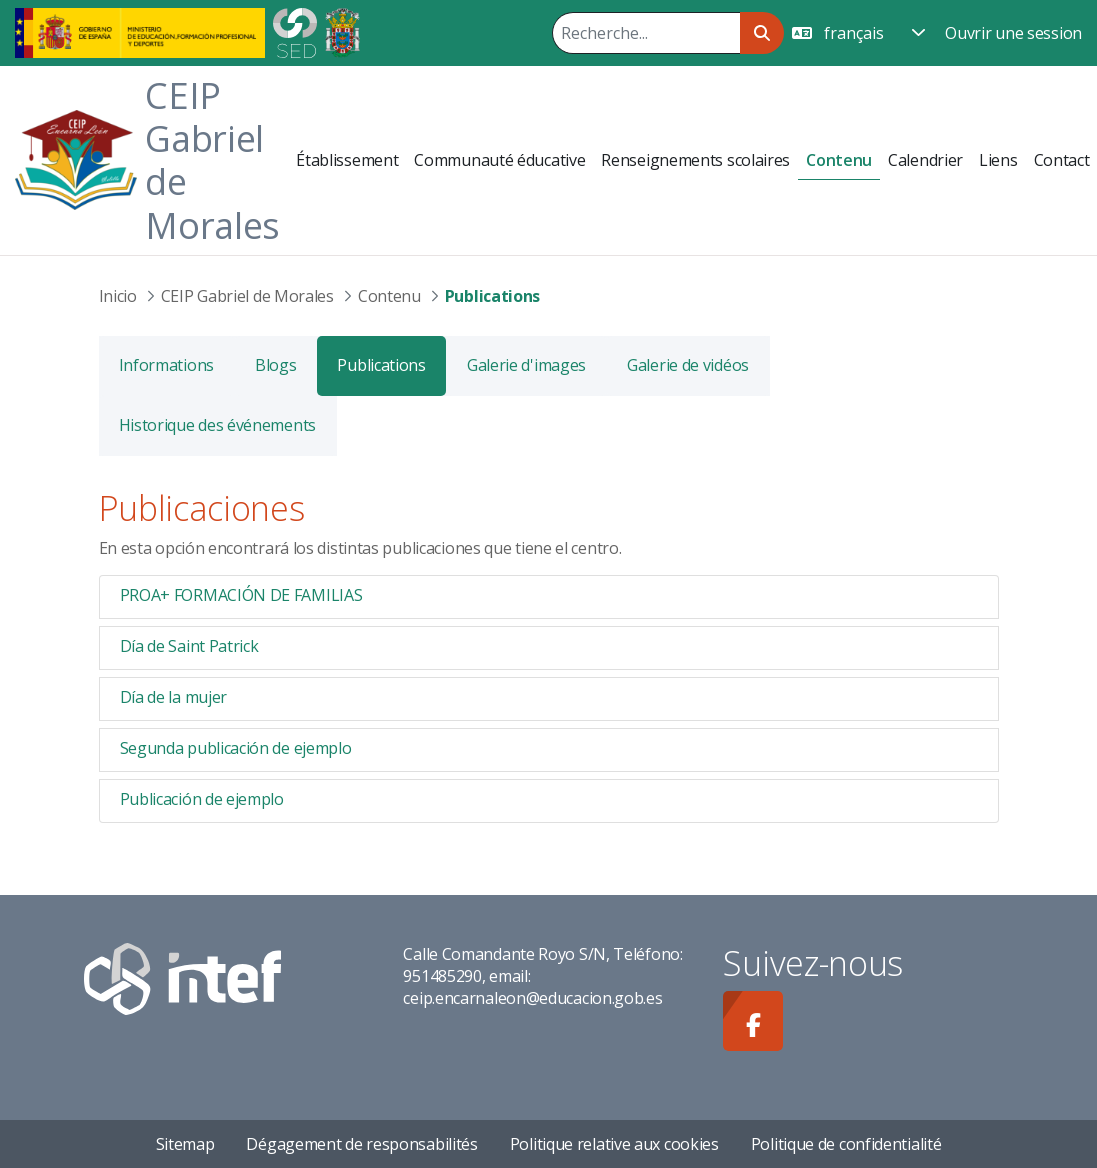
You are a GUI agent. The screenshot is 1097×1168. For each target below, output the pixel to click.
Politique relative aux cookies (614, 1144)
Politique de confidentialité (846, 1144)
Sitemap (185, 1144)
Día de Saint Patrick (189, 646)
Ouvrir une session (1013, 33)
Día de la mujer (174, 697)
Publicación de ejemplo (202, 799)
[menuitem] (347, 160)
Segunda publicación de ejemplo (236, 748)
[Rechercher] (646, 33)
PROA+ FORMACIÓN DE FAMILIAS (241, 595)
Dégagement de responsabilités (361, 1144)
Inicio (118, 296)
